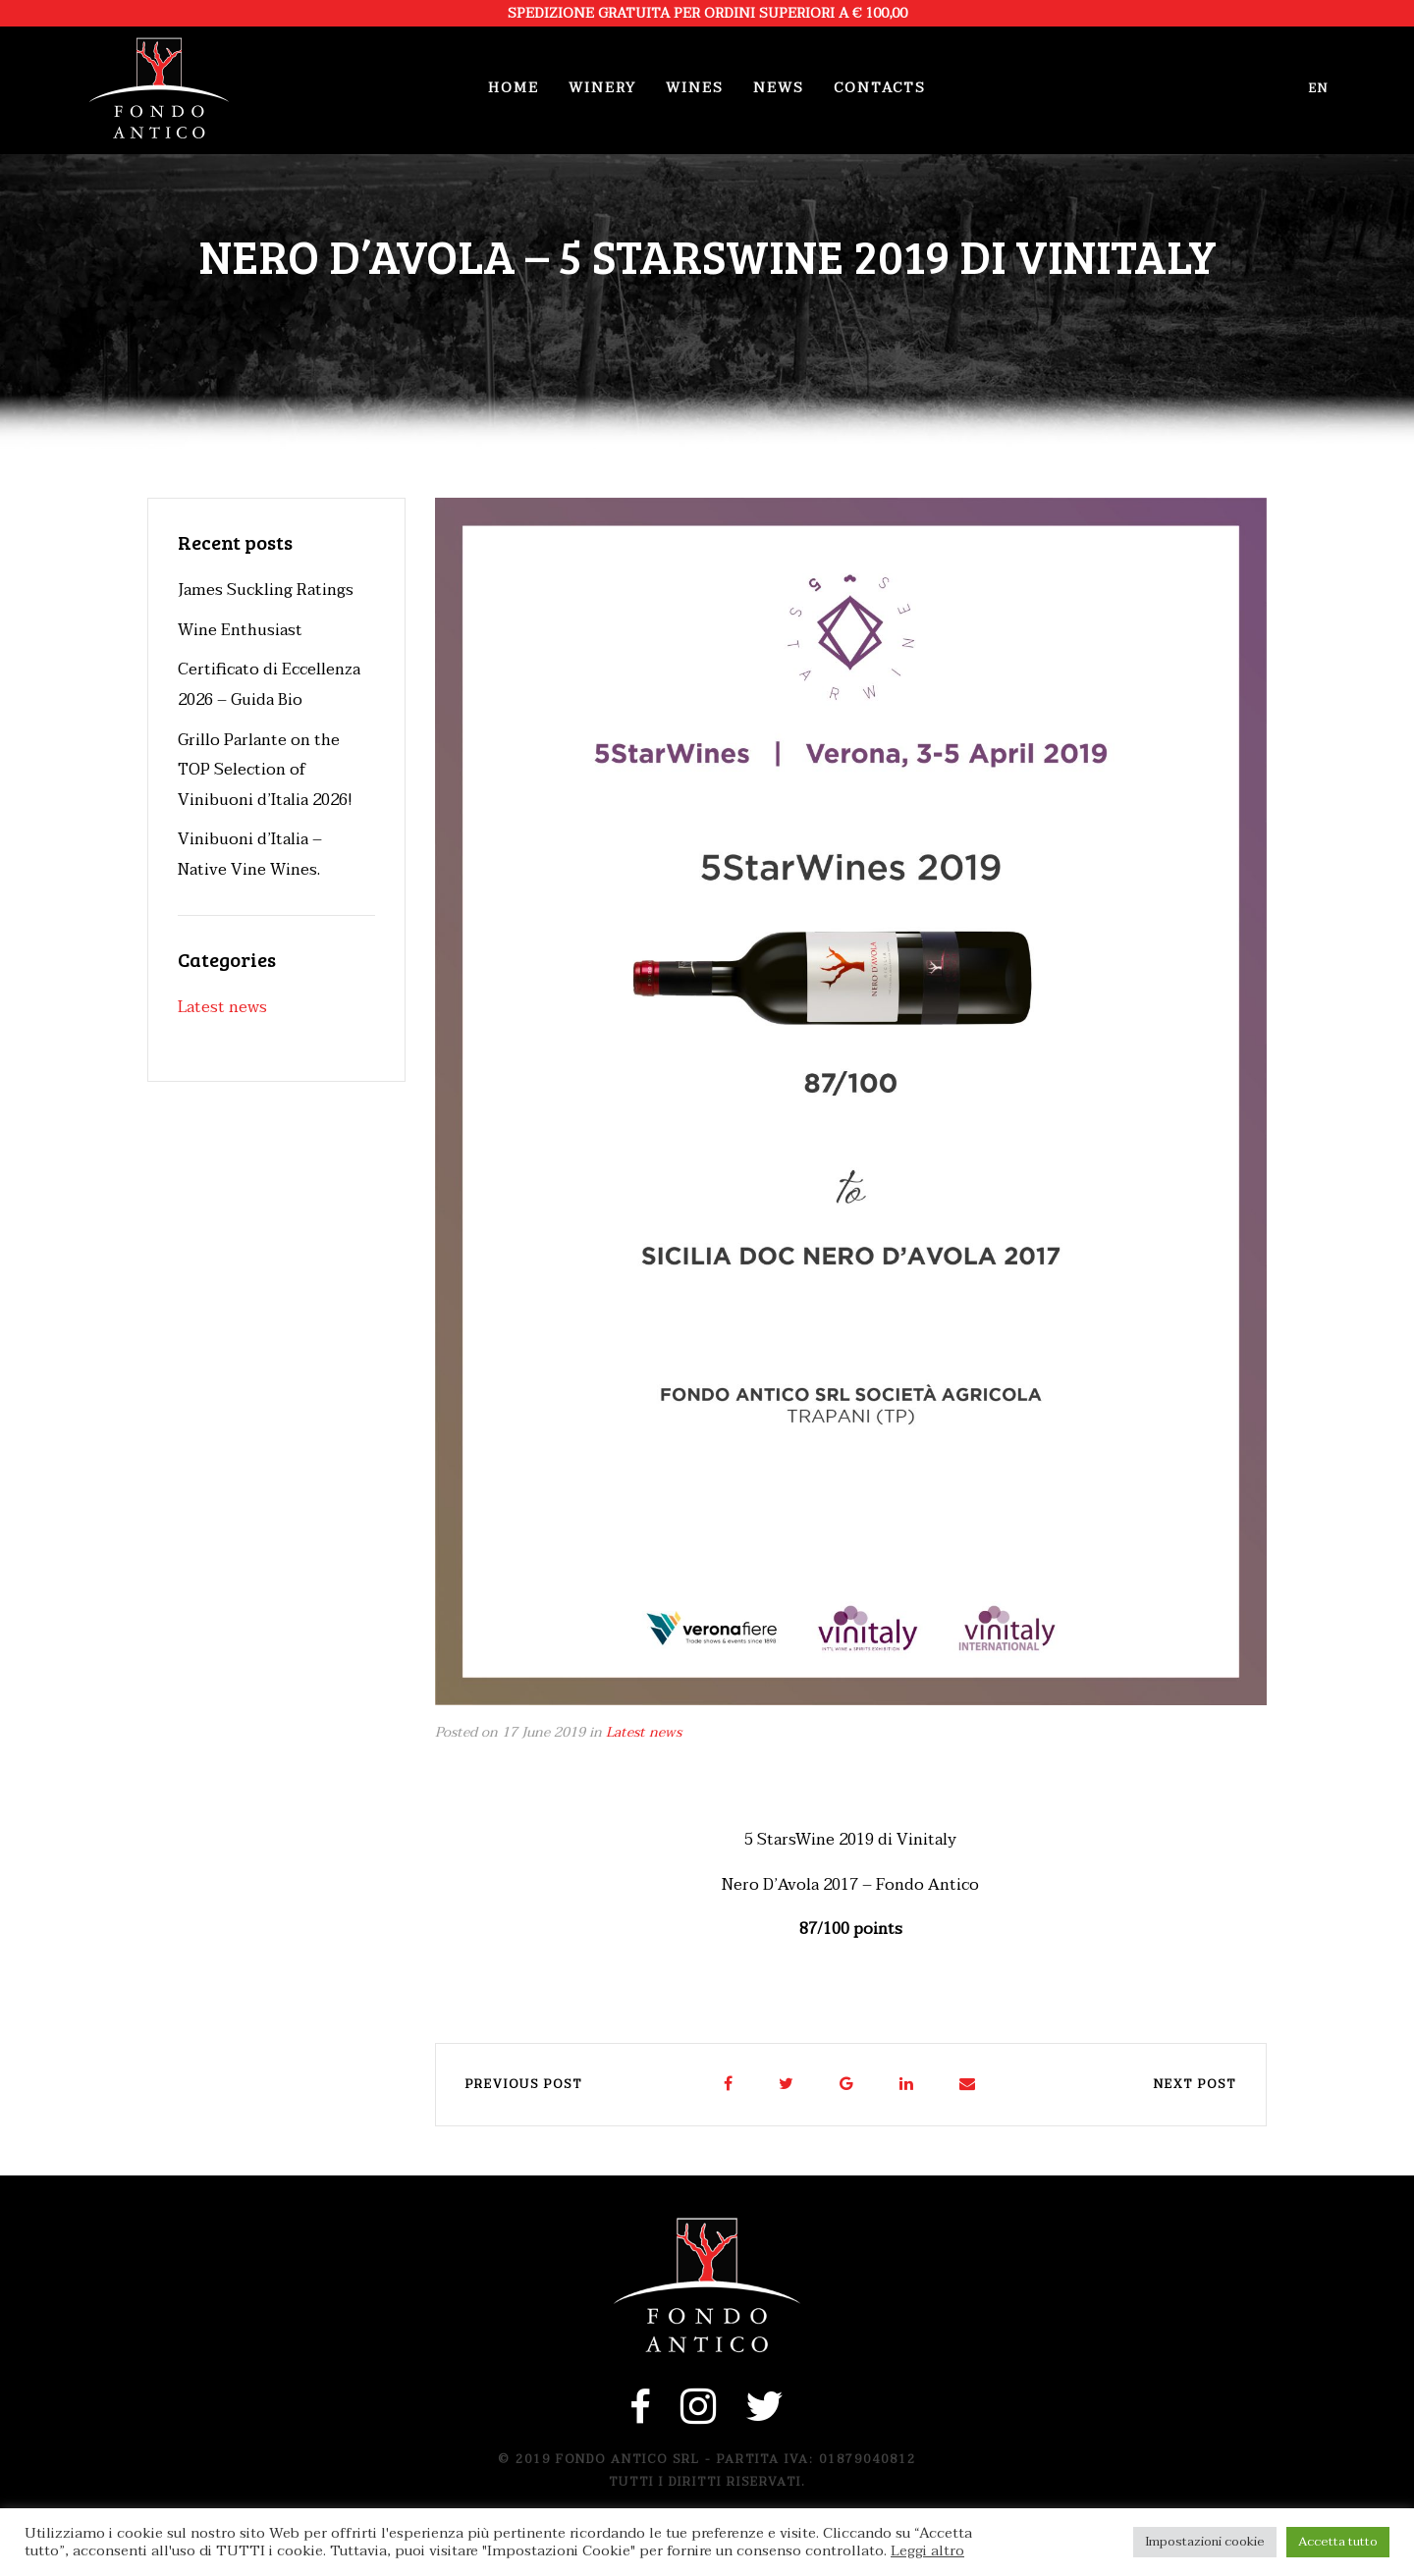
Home (513, 88)
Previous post (523, 2084)
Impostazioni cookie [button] (1205, 2541)
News (778, 88)
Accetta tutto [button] (1338, 2541)
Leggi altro (927, 2551)
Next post (1195, 2084)
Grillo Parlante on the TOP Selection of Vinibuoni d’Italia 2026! (265, 770)
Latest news (643, 1732)
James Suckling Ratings (266, 590)
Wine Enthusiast (240, 630)
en (1319, 88)
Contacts (880, 88)
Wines (695, 88)
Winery (602, 88)
